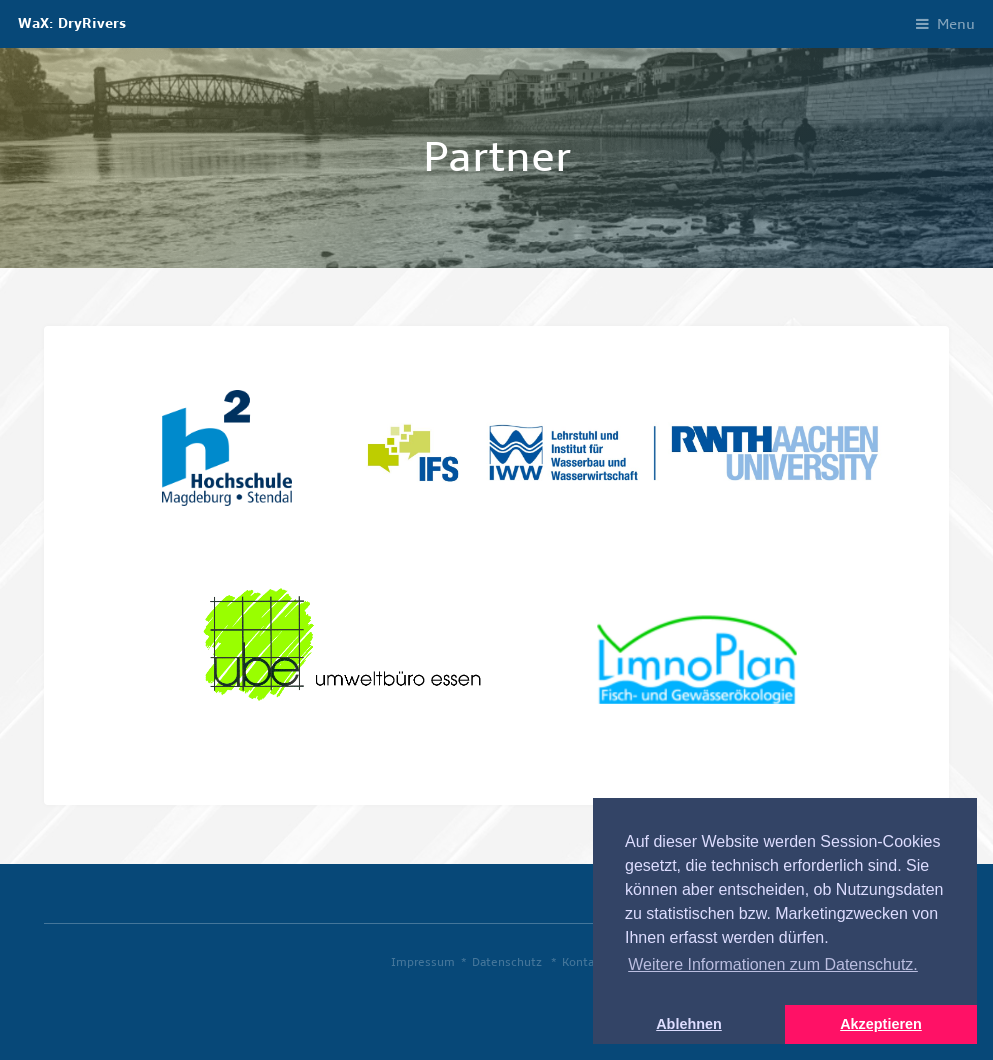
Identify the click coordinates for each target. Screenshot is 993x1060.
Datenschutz (507, 962)
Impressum (423, 962)
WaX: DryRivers (72, 23)
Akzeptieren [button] (881, 1024)
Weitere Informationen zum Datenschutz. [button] (773, 964)
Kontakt (583, 962)
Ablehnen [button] (689, 1024)
